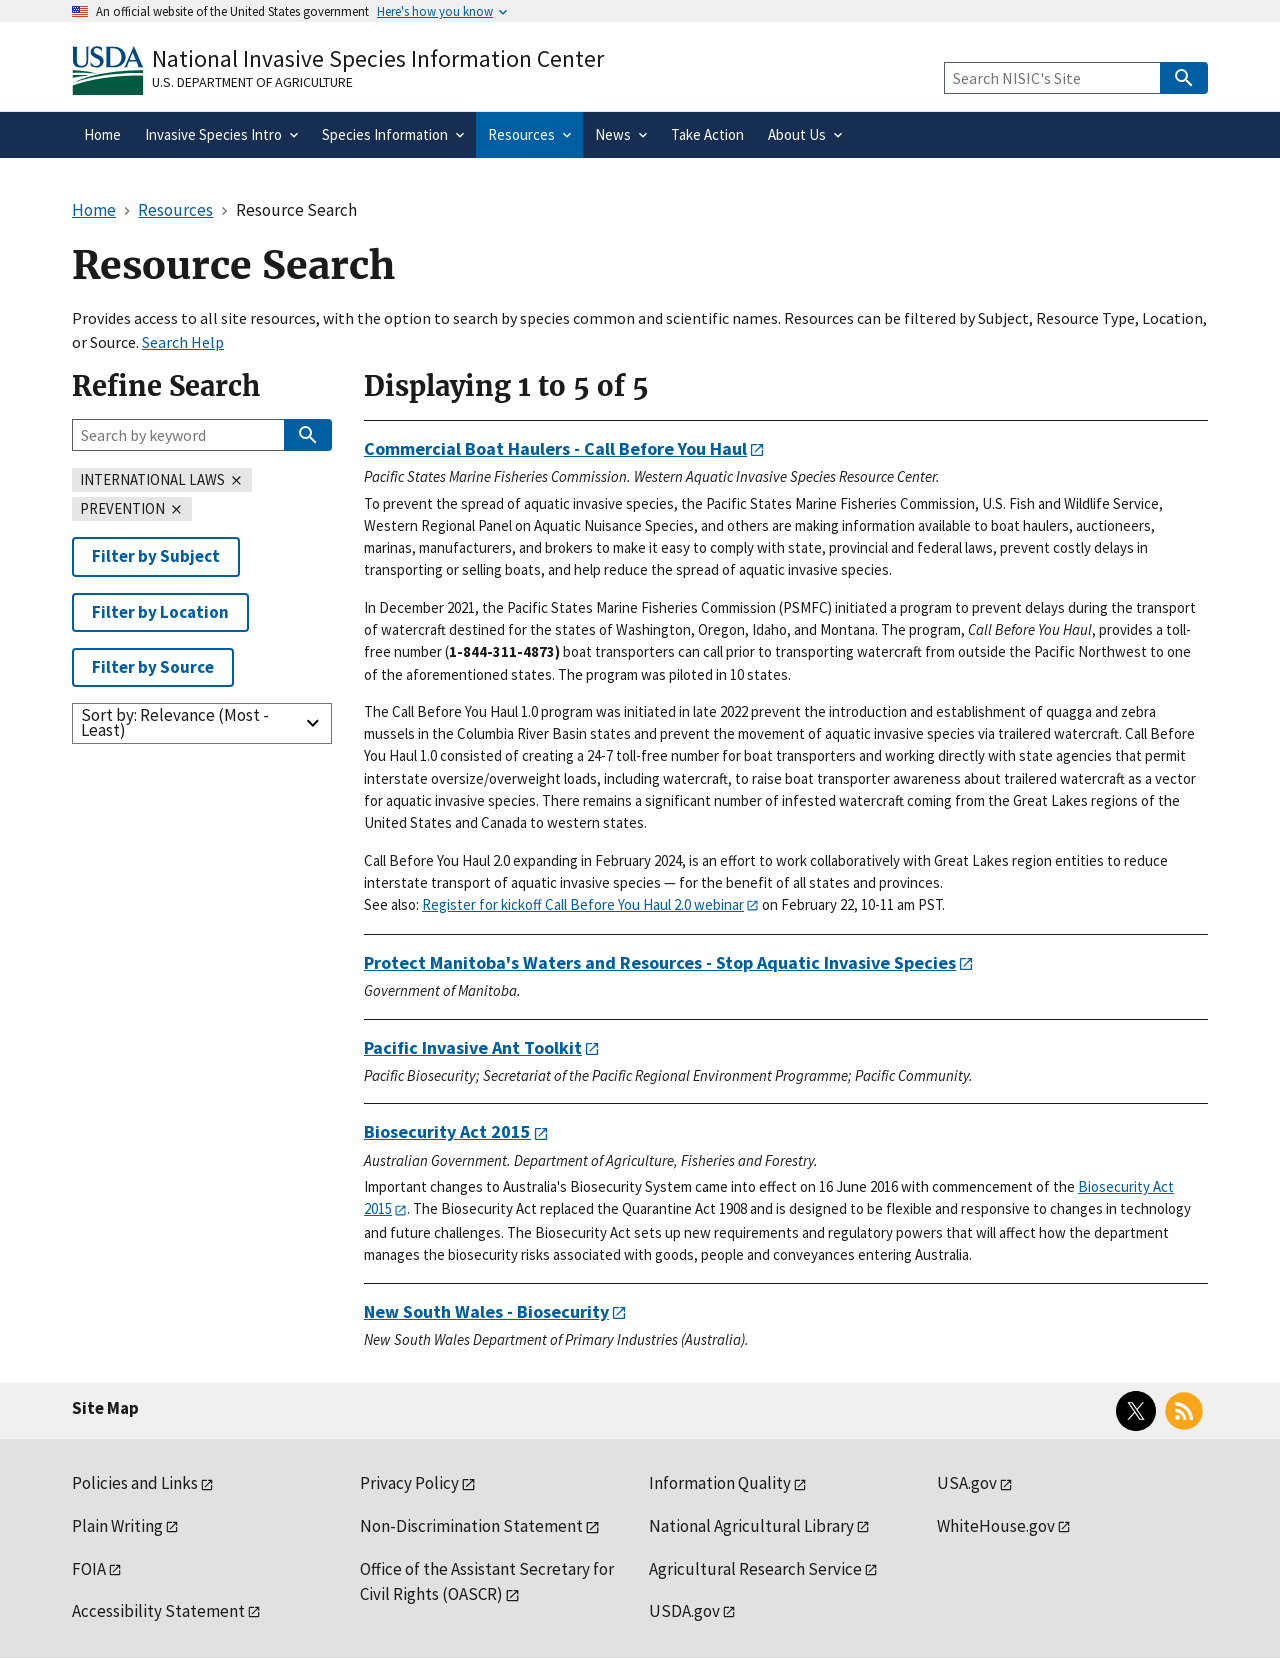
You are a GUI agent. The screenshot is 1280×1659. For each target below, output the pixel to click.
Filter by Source (153, 667)
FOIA (89, 1569)
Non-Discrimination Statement (471, 1526)
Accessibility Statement (158, 1611)
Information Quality (720, 1483)
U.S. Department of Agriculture (252, 82)
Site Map (105, 1408)
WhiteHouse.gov (996, 1526)
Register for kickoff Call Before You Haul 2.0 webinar (583, 904)
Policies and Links (135, 1483)
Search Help (183, 342)
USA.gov (967, 1483)
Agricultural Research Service (755, 1569)
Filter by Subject (156, 556)
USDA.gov (684, 1611)
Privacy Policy (409, 1483)
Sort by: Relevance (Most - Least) (175, 722)
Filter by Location (160, 612)
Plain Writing (117, 1526)
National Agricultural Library (751, 1526)
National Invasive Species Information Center (378, 58)
